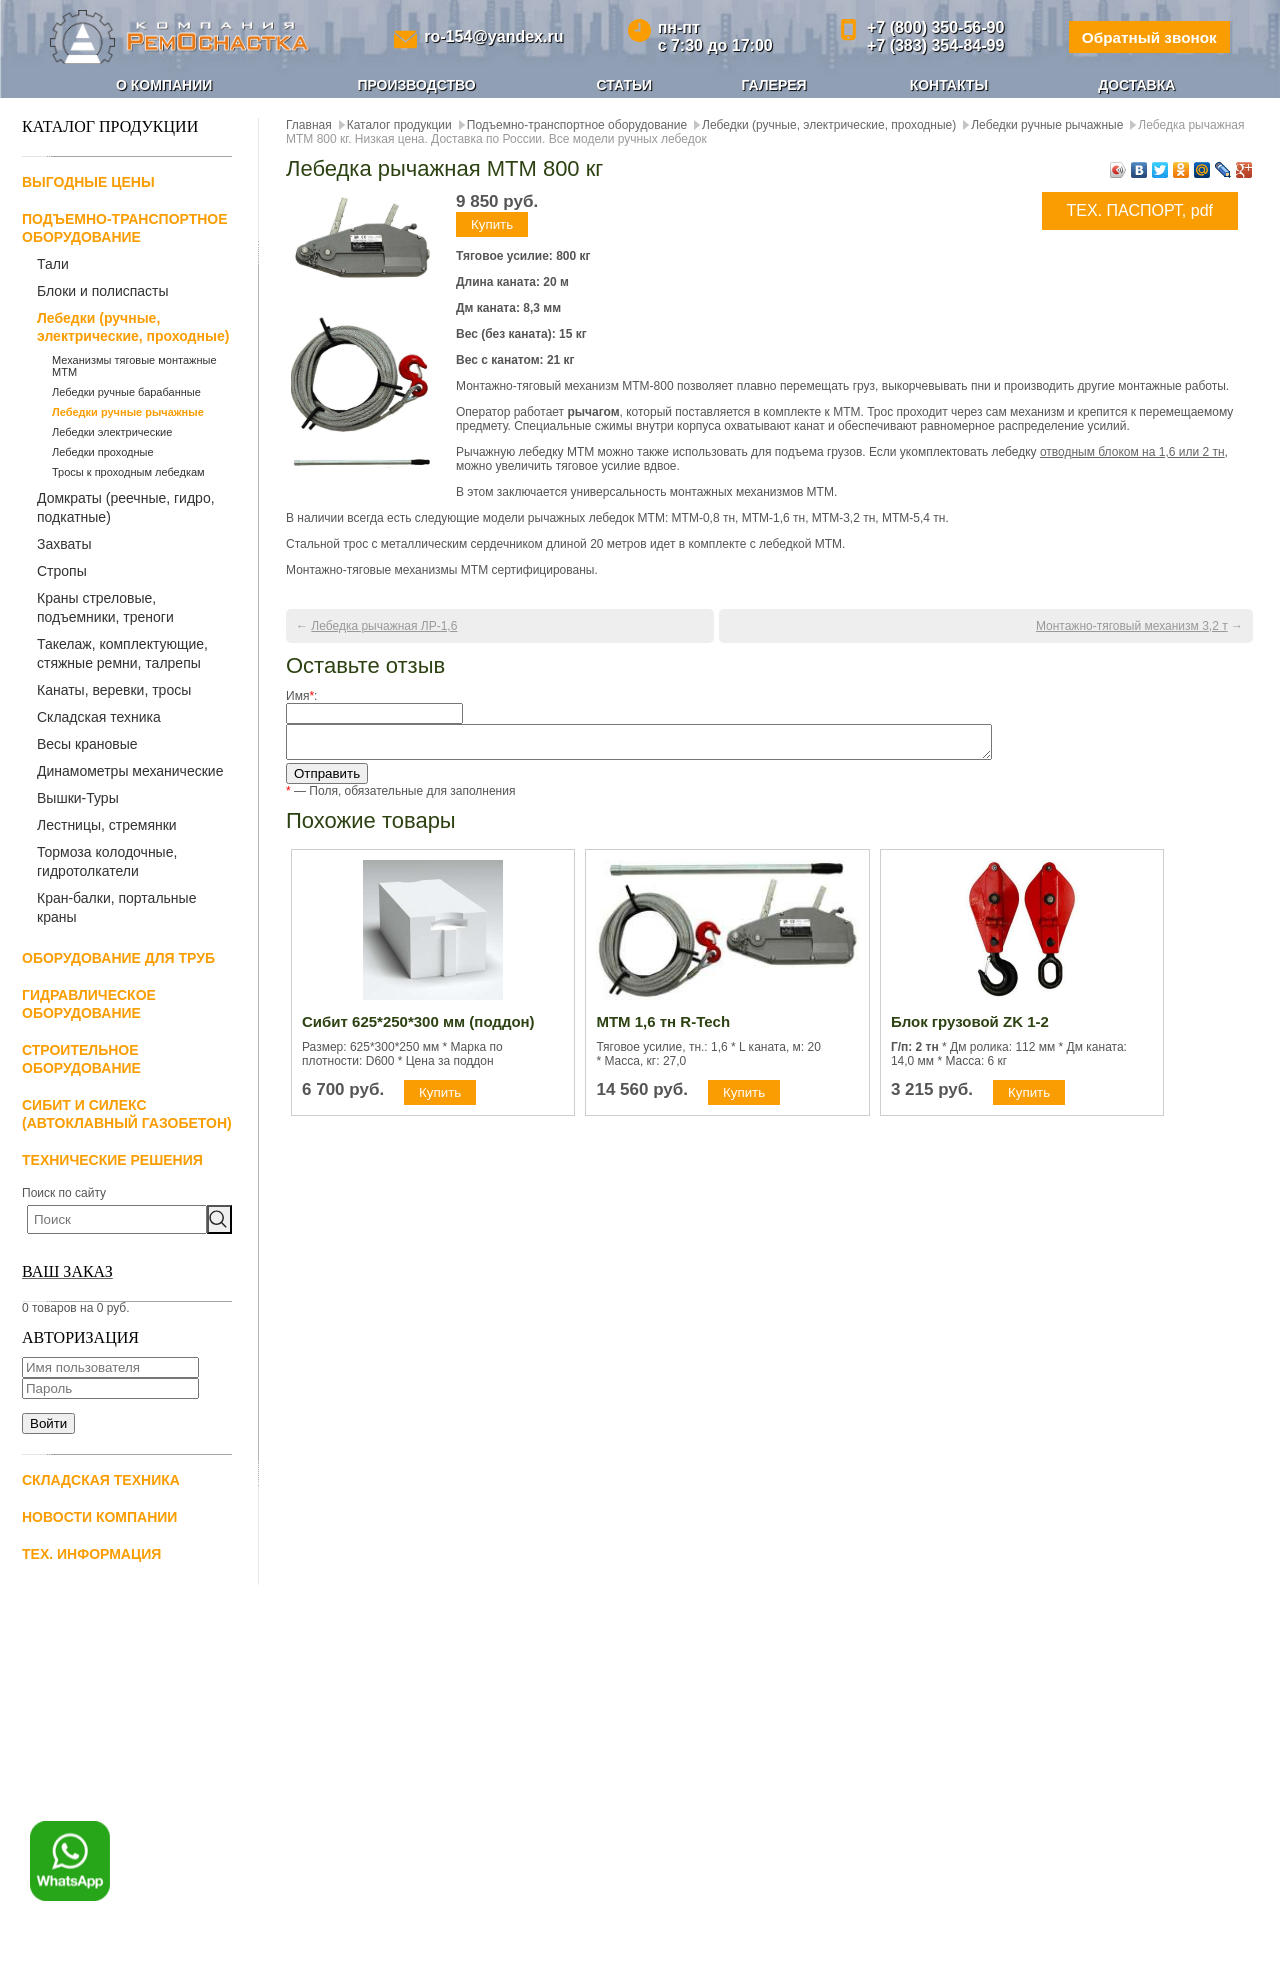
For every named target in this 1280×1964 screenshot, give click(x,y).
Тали (53, 264)
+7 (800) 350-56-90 (928, 27)
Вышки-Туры (78, 798)
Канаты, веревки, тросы (114, 690)
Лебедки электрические (112, 432)
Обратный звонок (1144, 36)
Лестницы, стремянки (107, 825)
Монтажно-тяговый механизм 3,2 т (1132, 626)
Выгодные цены (88, 182)
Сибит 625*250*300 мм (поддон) (418, 1027)
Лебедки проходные (103, 452)
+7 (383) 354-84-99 (928, 45)
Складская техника (99, 717)
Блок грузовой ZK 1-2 (970, 1027)
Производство (416, 85)
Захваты (64, 544)
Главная (309, 125)
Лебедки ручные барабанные (126, 392)
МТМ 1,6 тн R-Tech (663, 1027)
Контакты (949, 85)
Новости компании (99, 1517)
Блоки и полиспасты (103, 291)
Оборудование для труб (118, 958)
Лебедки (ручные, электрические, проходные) (133, 327)
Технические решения (112, 1160)
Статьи (625, 85)
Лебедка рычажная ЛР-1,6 (384, 626)
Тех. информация (91, 1554)
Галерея (773, 85)
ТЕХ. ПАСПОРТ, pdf (1140, 210)
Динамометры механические (130, 771)
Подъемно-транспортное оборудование (577, 125)
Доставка (1136, 85)
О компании (164, 85)
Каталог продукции (399, 125)
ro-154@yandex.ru (491, 36)
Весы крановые (87, 744)
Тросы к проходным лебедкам (128, 472)
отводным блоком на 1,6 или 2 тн (1132, 452)
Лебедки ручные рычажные (128, 412)
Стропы (62, 571)
